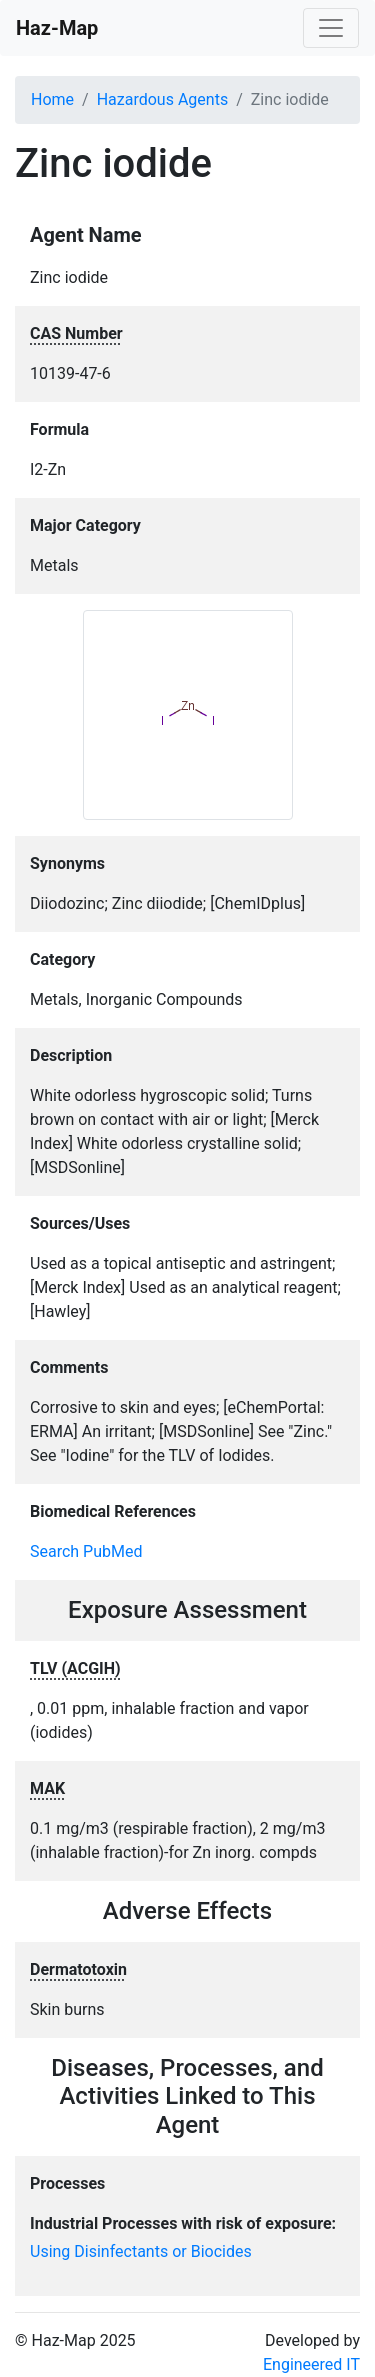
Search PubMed (86, 1551)
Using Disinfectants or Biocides (141, 2251)
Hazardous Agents (162, 99)
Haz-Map (57, 28)
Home (52, 99)
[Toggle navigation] (331, 28)
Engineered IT (311, 2364)
